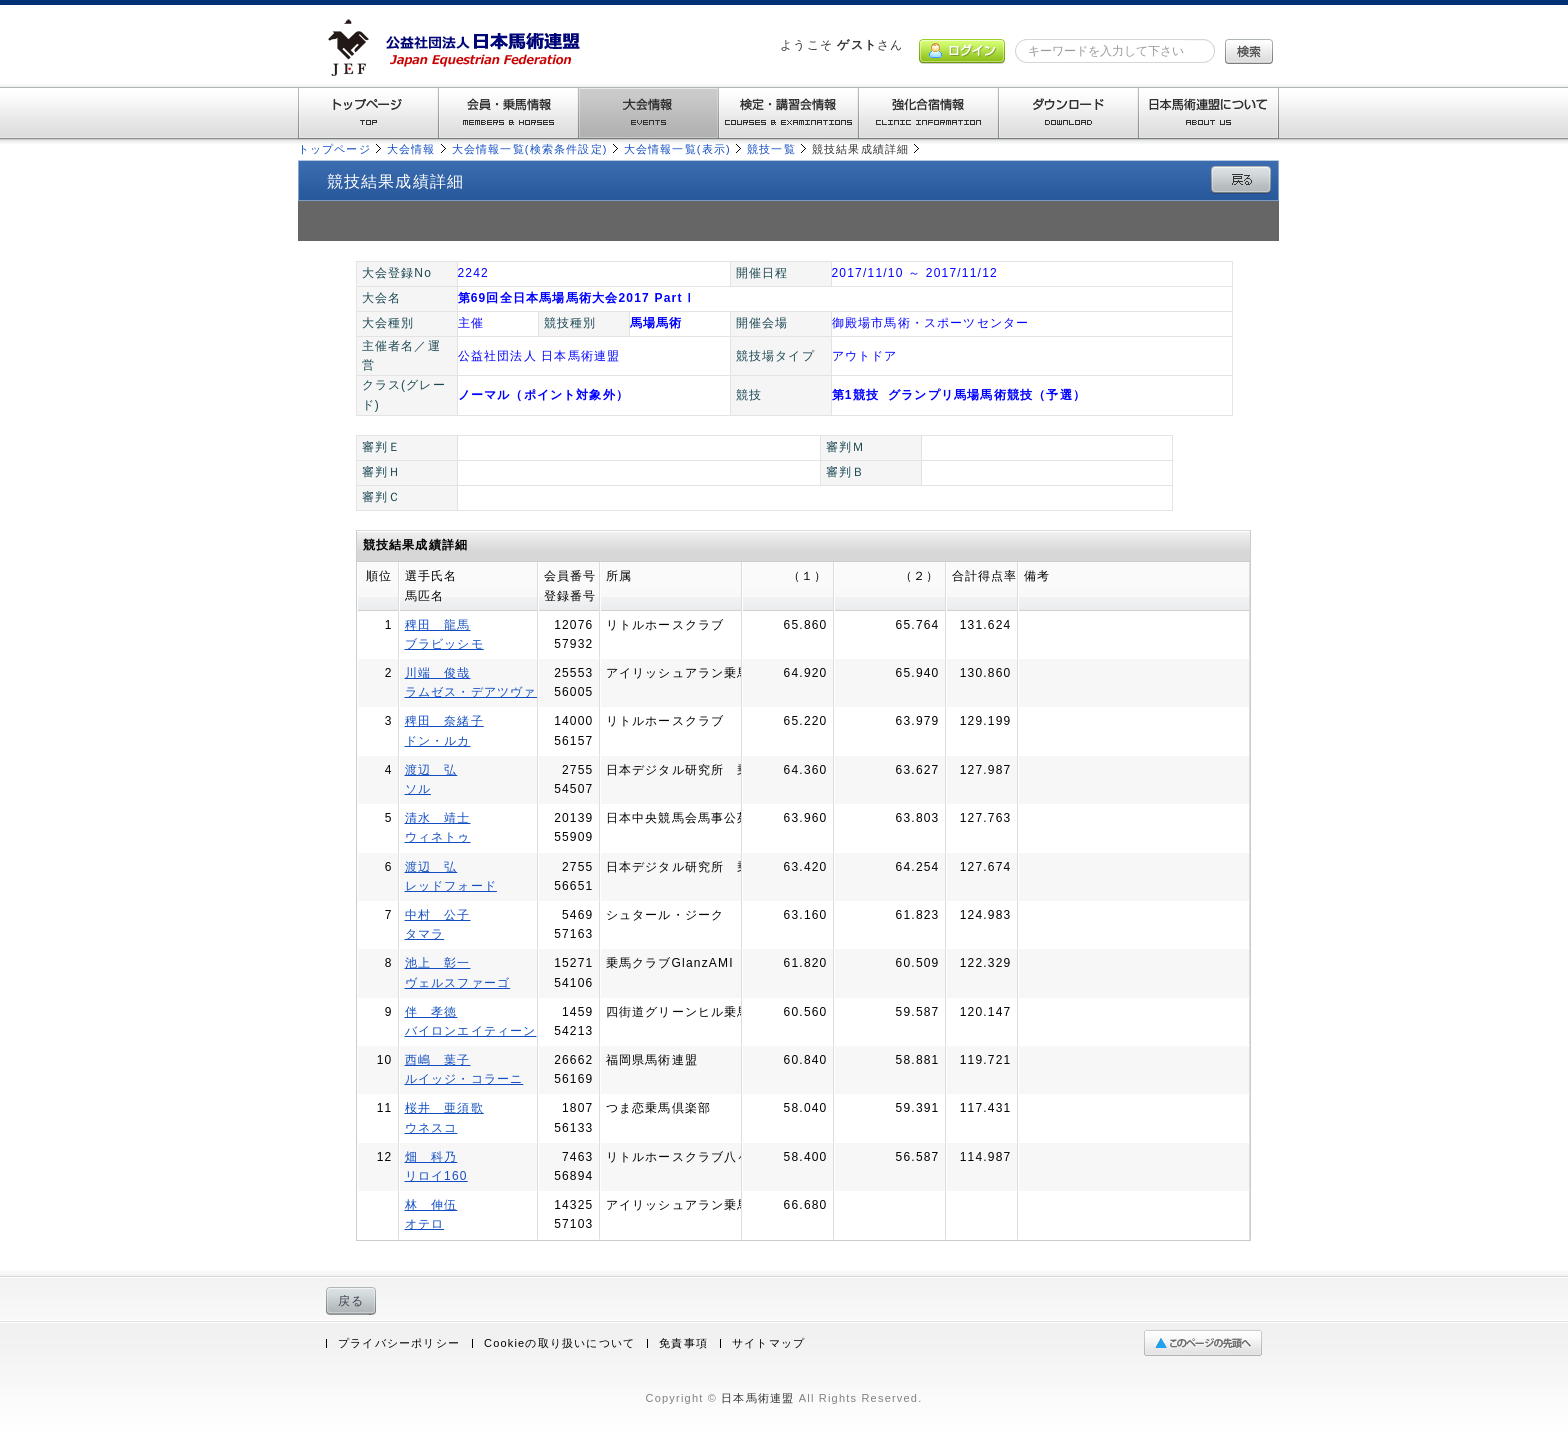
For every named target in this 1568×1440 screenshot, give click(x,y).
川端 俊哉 (438, 673)
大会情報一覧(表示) (677, 149)
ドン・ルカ (438, 741)
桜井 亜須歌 (444, 1108)
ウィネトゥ (438, 837)
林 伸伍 (431, 1205)
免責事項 (683, 1343)
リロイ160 (436, 1176)
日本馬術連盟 (757, 1398)
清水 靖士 (438, 818)
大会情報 (411, 149)
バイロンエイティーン (471, 1031)
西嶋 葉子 (438, 1060)
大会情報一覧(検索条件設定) (530, 149)
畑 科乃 (431, 1157)
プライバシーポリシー (399, 1343)
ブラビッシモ (444, 644)
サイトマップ (768, 1343)
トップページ (334, 149)
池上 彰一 (438, 963)
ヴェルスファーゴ (458, 983)
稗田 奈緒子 (444, 721)
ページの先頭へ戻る (1207, 1343)
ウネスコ (431, 1128)
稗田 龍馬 (438, 625)
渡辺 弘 (431, 770)
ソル (418, 789)
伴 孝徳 (431, 1012)
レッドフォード (451, 886)
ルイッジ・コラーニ (464, 1079)
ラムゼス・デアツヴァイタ (484, 692)
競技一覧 (771, 149)
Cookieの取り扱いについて (559, 1343)
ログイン (962, 51)
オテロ (425, 1224)
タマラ (425, 934)
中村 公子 (438, 915)
